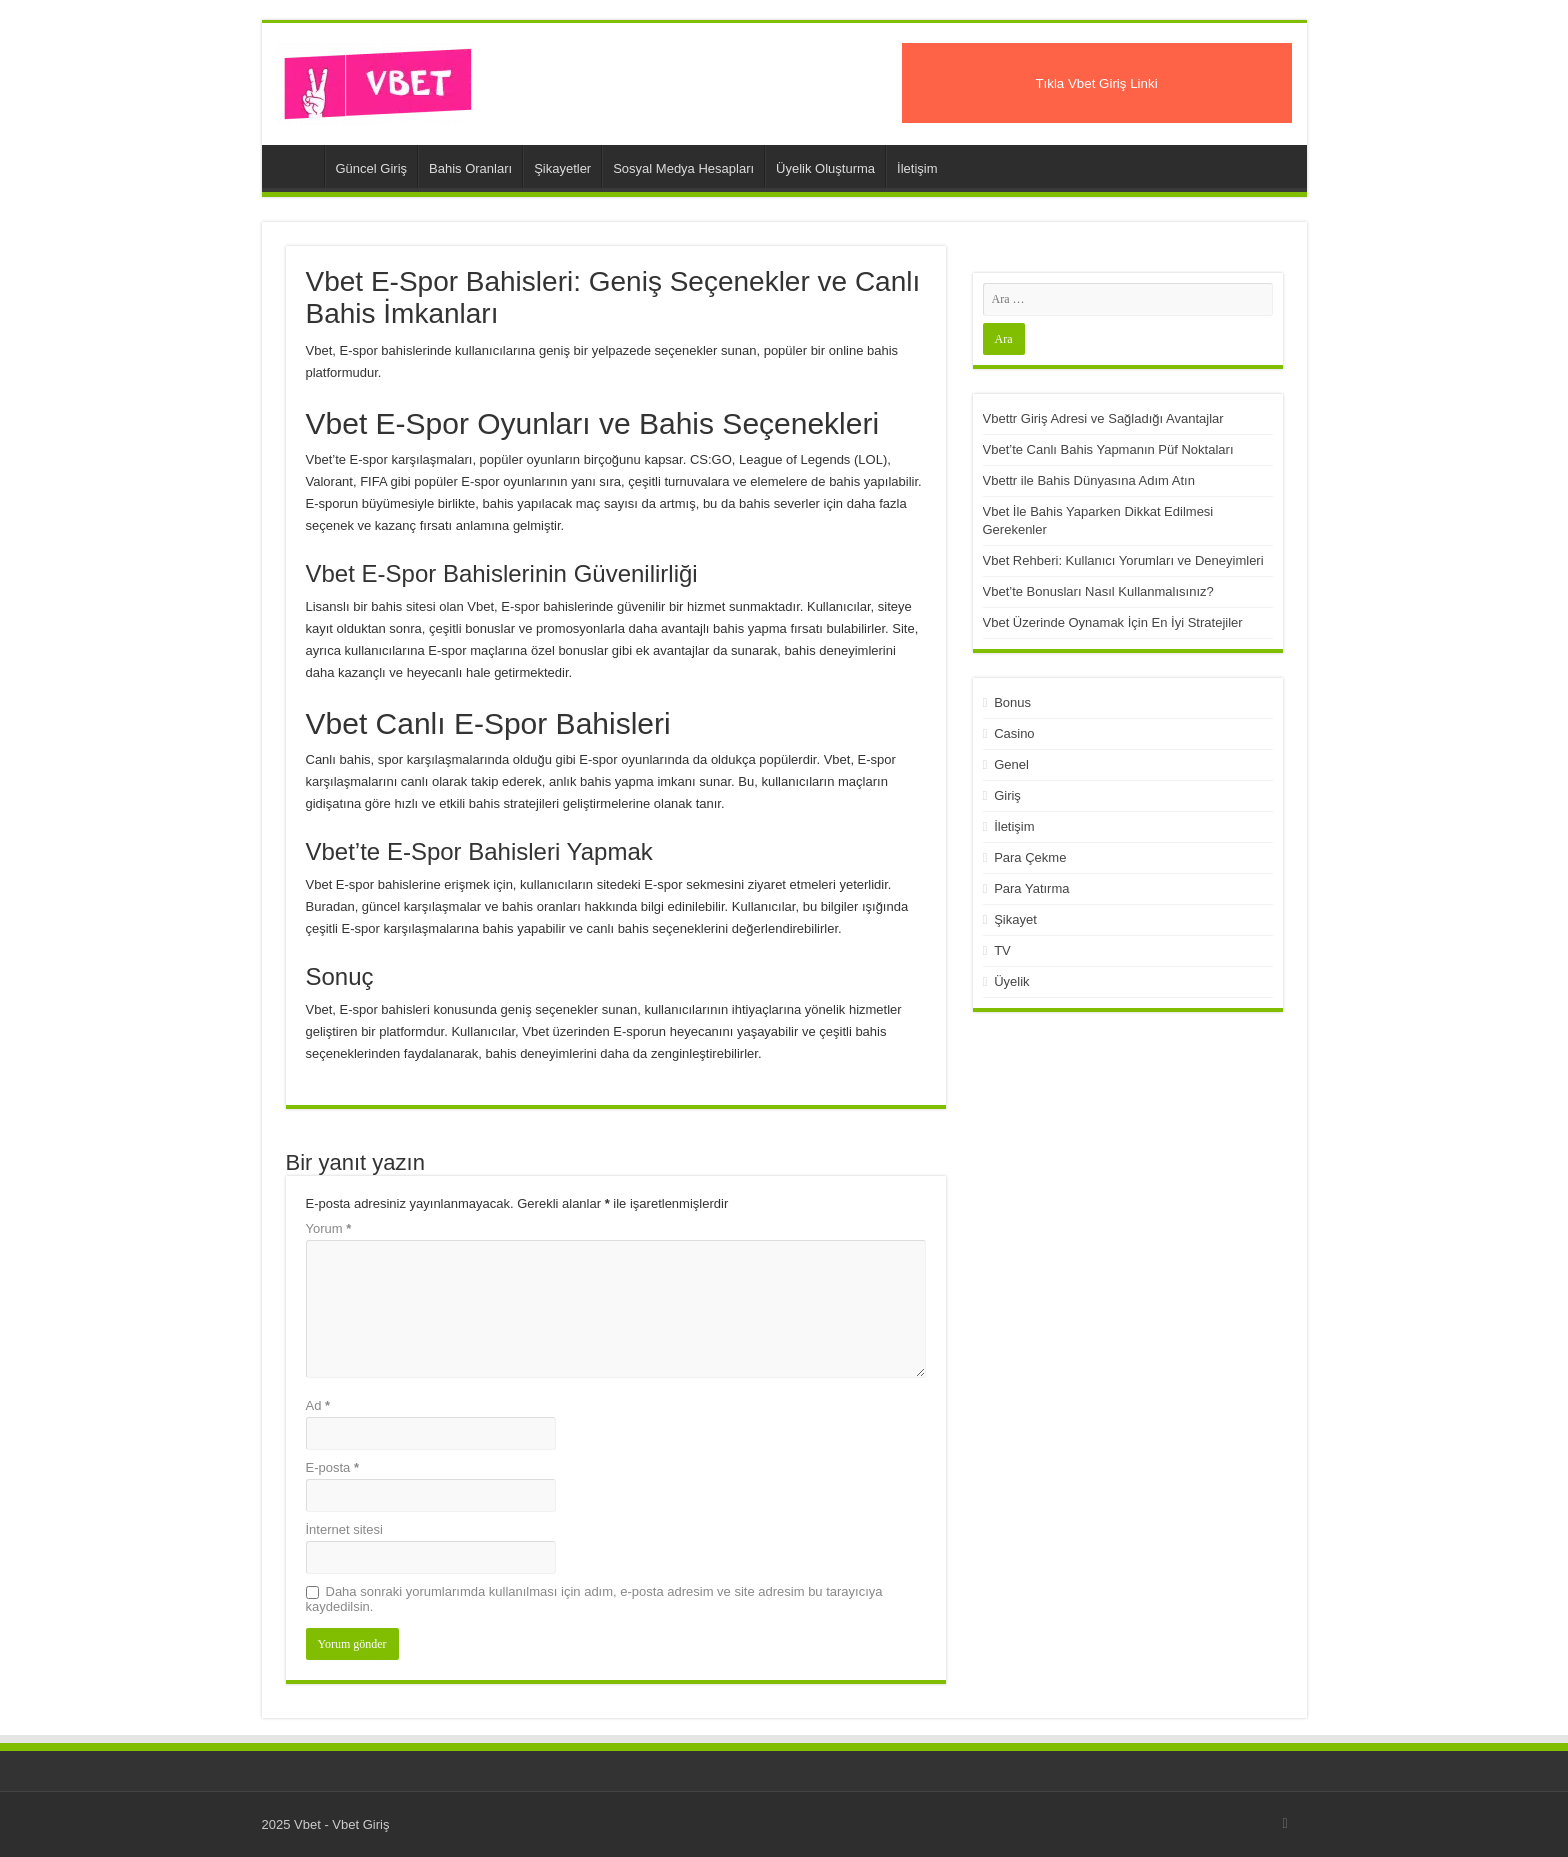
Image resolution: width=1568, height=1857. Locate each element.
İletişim (917, 168)
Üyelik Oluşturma (825, 168)
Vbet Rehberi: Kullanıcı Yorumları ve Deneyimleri (1123, 560)
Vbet (298, 166)
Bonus (1012, 702)
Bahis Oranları (470, 168)
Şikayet (1015, 919)
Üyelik (1011, 981)
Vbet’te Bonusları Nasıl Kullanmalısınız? (1098, 591)
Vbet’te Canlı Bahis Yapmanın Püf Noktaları (1108, 449)
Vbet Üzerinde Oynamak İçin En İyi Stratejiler (1113, 622)
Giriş (1007, 795)
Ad (318, 1405)
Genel (1011, 764)
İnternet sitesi (344, 1529)
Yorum (329, 1228)
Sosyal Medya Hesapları (683, 168)
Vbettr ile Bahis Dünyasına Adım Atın (1089, 480)
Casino (1014, 733)
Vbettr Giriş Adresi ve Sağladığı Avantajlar (1103, 418)
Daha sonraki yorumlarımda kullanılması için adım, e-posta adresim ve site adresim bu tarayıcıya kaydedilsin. (594, 1599)
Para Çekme (1030, 857)
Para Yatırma (1031, 888)
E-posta (332, 1467)
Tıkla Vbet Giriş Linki (1096, 83)
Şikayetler (562, 168)
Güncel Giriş (372, 168)
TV (1002, 950)
